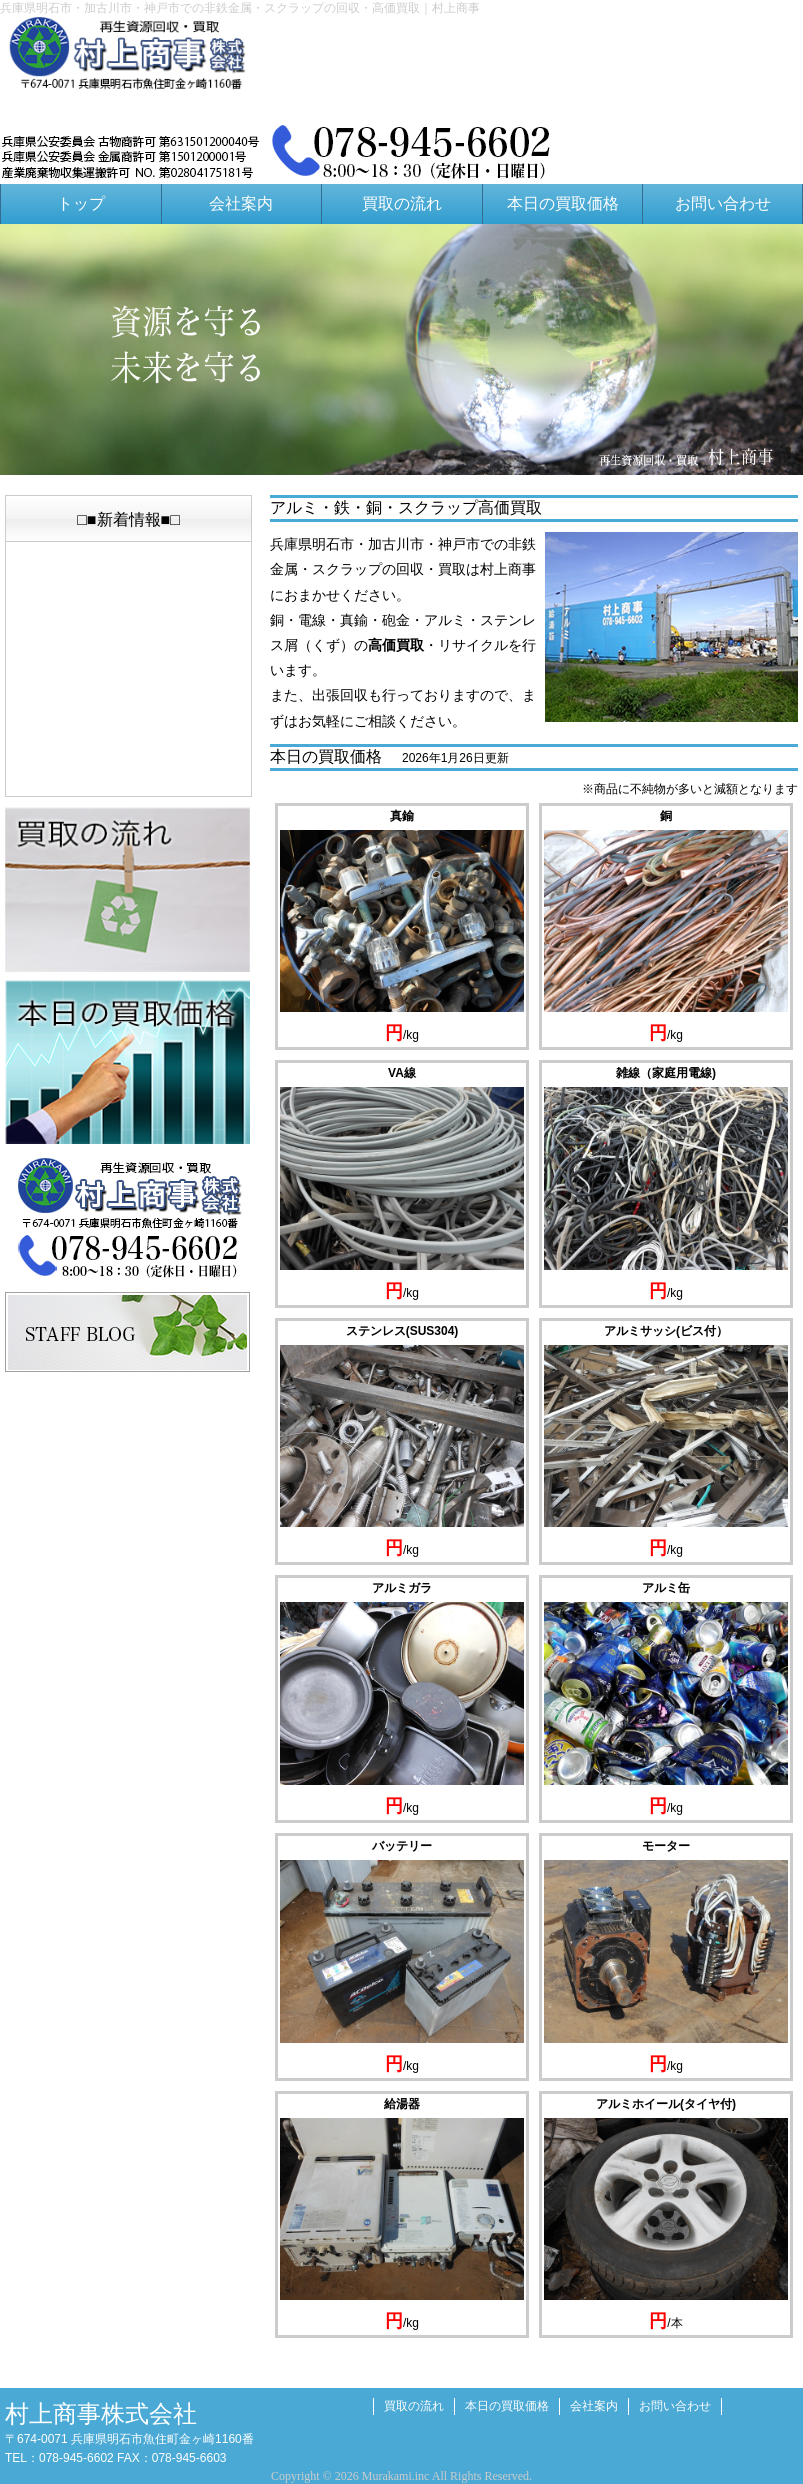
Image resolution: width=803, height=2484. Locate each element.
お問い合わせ (723, 203)
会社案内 (241, 203)
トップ (81, 203)
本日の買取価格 (563, 203)
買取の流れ (402, 203)
